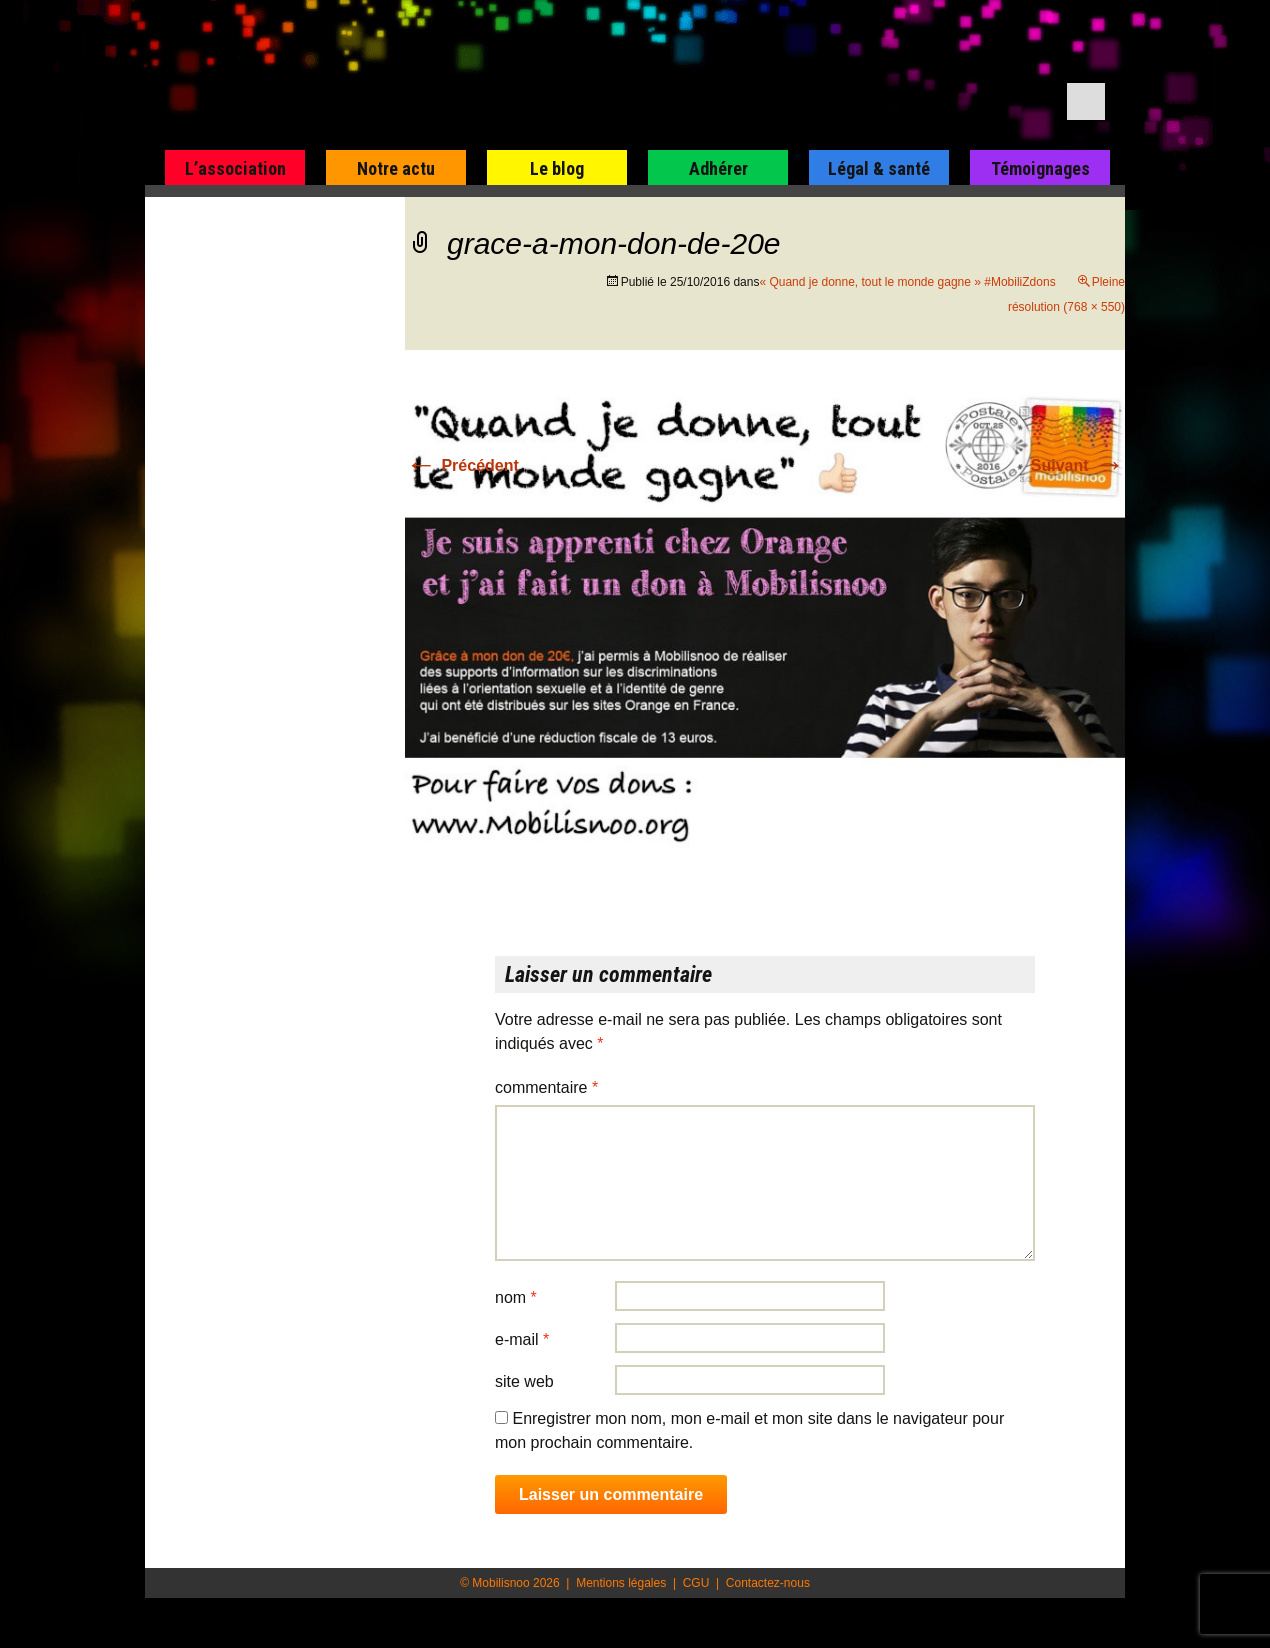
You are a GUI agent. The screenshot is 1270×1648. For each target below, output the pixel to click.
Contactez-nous (768, 1583)
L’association (235, 168)
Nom (516, 1297)
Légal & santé (879, 168)
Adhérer (718, 168)
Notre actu (396, 168)
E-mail (522, 1339)
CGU (696, 1583)
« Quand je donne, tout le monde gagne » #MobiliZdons (907, 282)
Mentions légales (621, 1583)
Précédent (462, 465)
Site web (524, 1381)
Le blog (557, 168)
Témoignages (1040, 168)
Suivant (1078, 465)
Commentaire (546, 1087)
